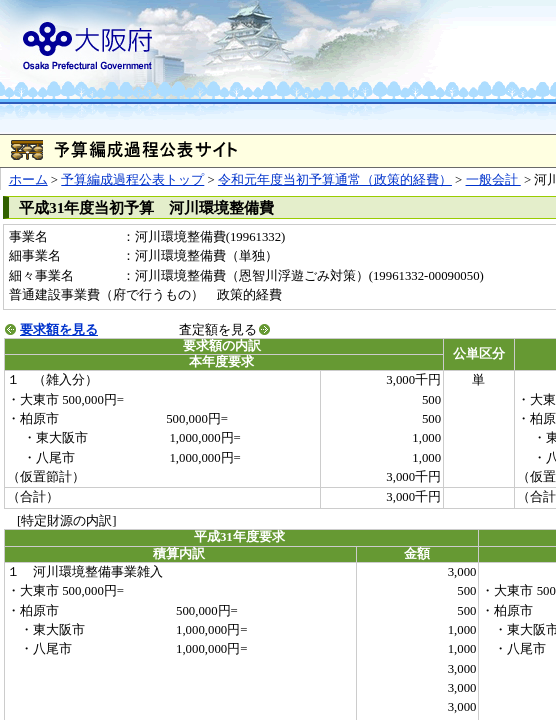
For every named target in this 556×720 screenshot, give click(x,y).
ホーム (28, 180)
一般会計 (493, 180)
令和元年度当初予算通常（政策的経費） (335, 180)
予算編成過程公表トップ (132, 180)
